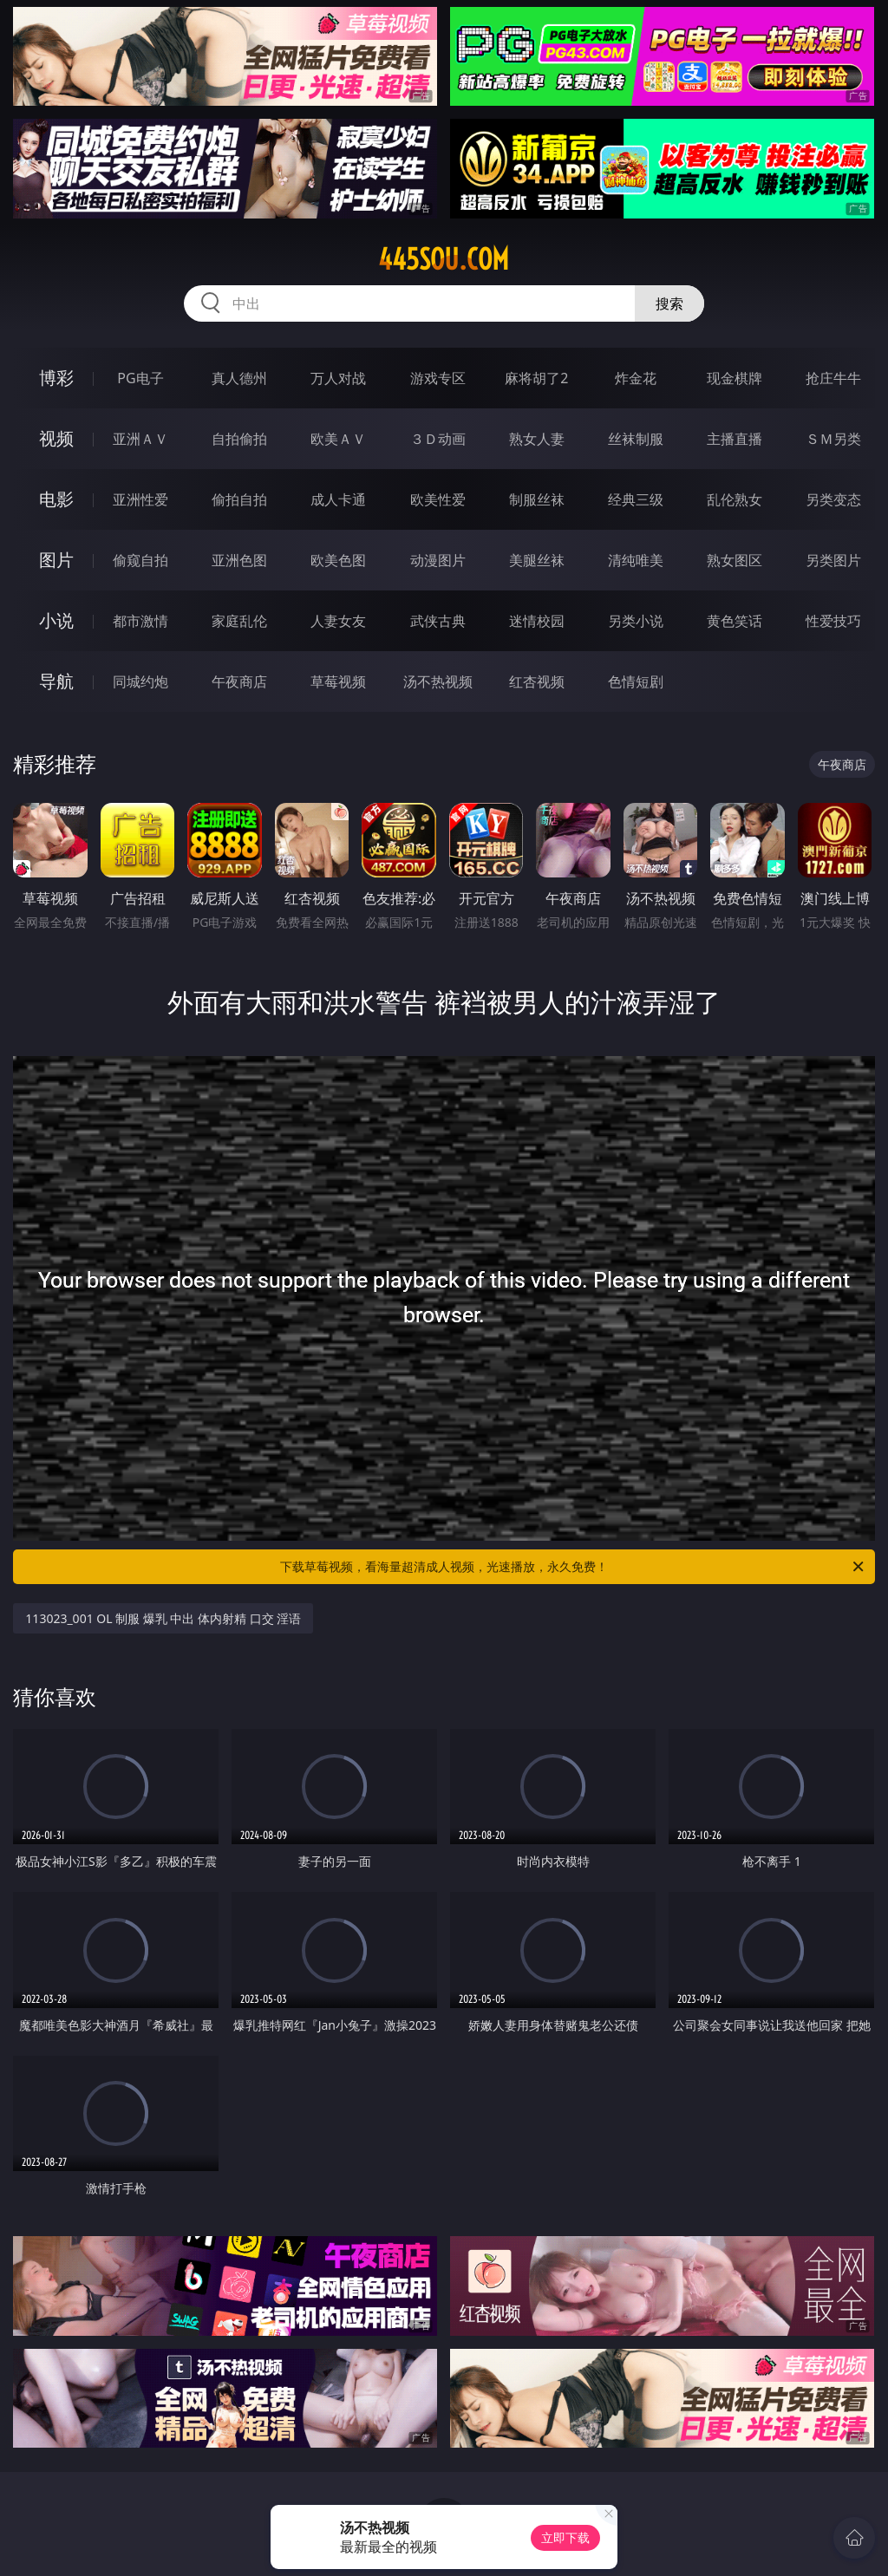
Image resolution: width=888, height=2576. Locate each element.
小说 (56, 620)
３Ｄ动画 (438, 438)
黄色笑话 (734, 620)
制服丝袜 (537, 499)
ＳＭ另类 (833, 438)
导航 (56, 681)
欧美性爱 (438, 499)
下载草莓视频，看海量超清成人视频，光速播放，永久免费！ (573, 1566)
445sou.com (443, 259)
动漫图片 (438, 560)
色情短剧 (635, 681)
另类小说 (635, 620)
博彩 (56, 377)
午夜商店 (239, 681)
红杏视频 (537, 681)
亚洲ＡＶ (140, 438)
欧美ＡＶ (338, 438)
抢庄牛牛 (833, 378)
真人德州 (239, 378)
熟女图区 (734, 560)
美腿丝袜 (537, 560)
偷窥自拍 (140, 560)
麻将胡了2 (536, 378)
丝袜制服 (635, 438)
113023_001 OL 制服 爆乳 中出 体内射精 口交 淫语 (163, 1618)
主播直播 (734, 438)
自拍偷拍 (239, 438)
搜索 (669, 303)
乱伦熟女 (734, 499)
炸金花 (635, 378)
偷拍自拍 (239, 499)
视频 (56, 438)
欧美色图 (338, 560)
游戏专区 (438, 378)
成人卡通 (338, 499)
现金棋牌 (734, 378)
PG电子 (140, 378)
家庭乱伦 (239, 620)
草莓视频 (338, 681)
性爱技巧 (833, 620)
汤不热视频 (438, 681)
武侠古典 (438, 620)
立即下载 (565, 2537)
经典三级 (635, 499)
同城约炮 (140, 681)
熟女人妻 (537, 438)
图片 (56, 559)
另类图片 (833, 560)
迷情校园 (537, 620)
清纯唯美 (635, 560)
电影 (56, 499)
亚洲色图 (239, 560)
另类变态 (833, 499)
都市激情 (140, 620)
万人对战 (338, 378)
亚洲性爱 (140, 499)
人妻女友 (338, 620)
